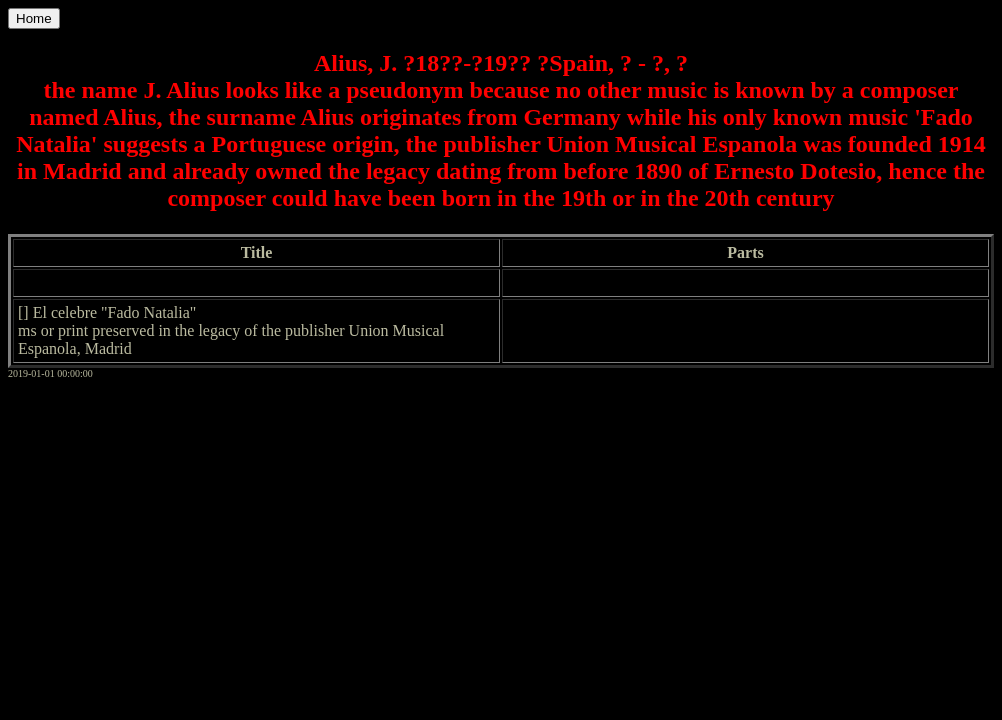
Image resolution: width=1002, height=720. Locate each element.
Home (34, 18)
